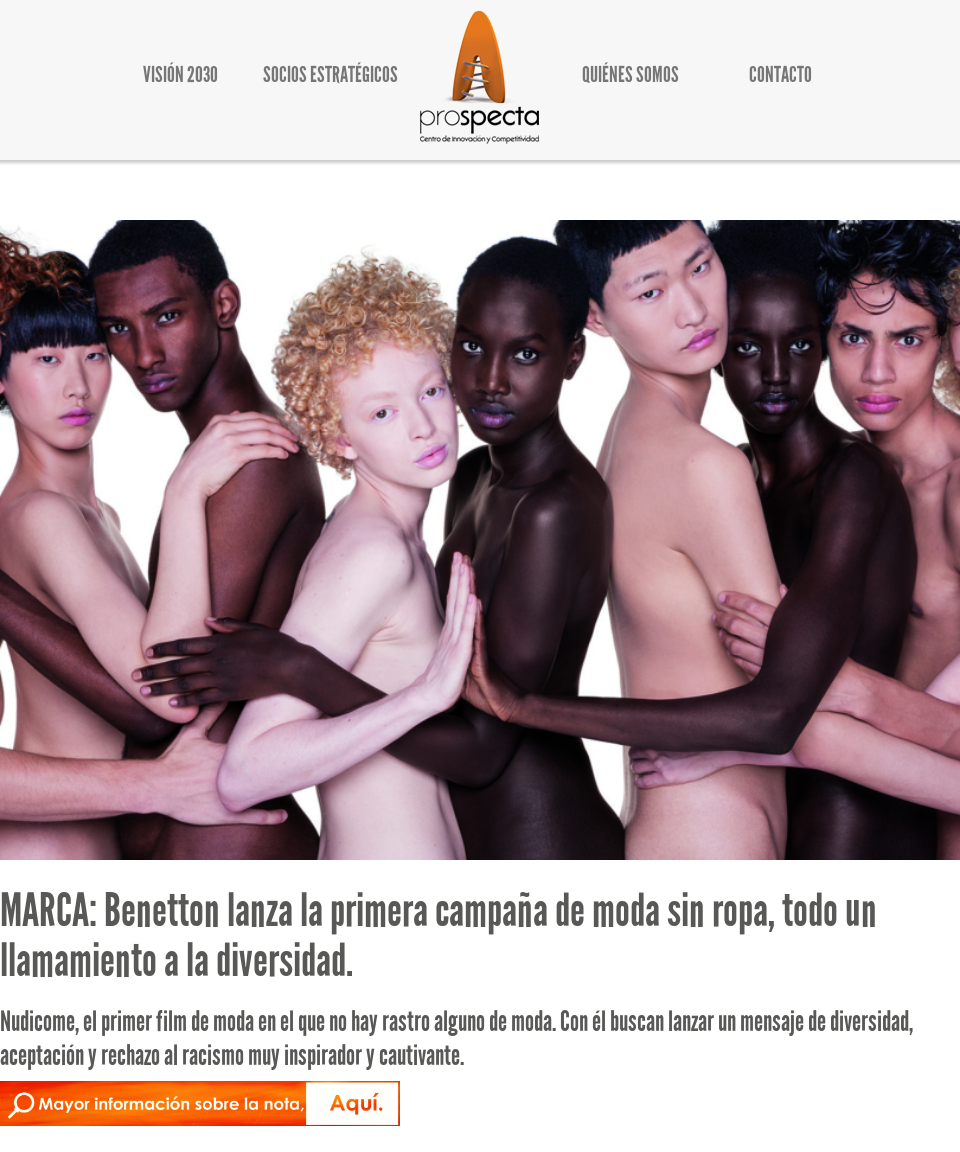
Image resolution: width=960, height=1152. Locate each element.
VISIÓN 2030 (180, 74)
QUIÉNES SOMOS (630, 74)
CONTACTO (780, 74)
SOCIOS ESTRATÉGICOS (330, 74)
